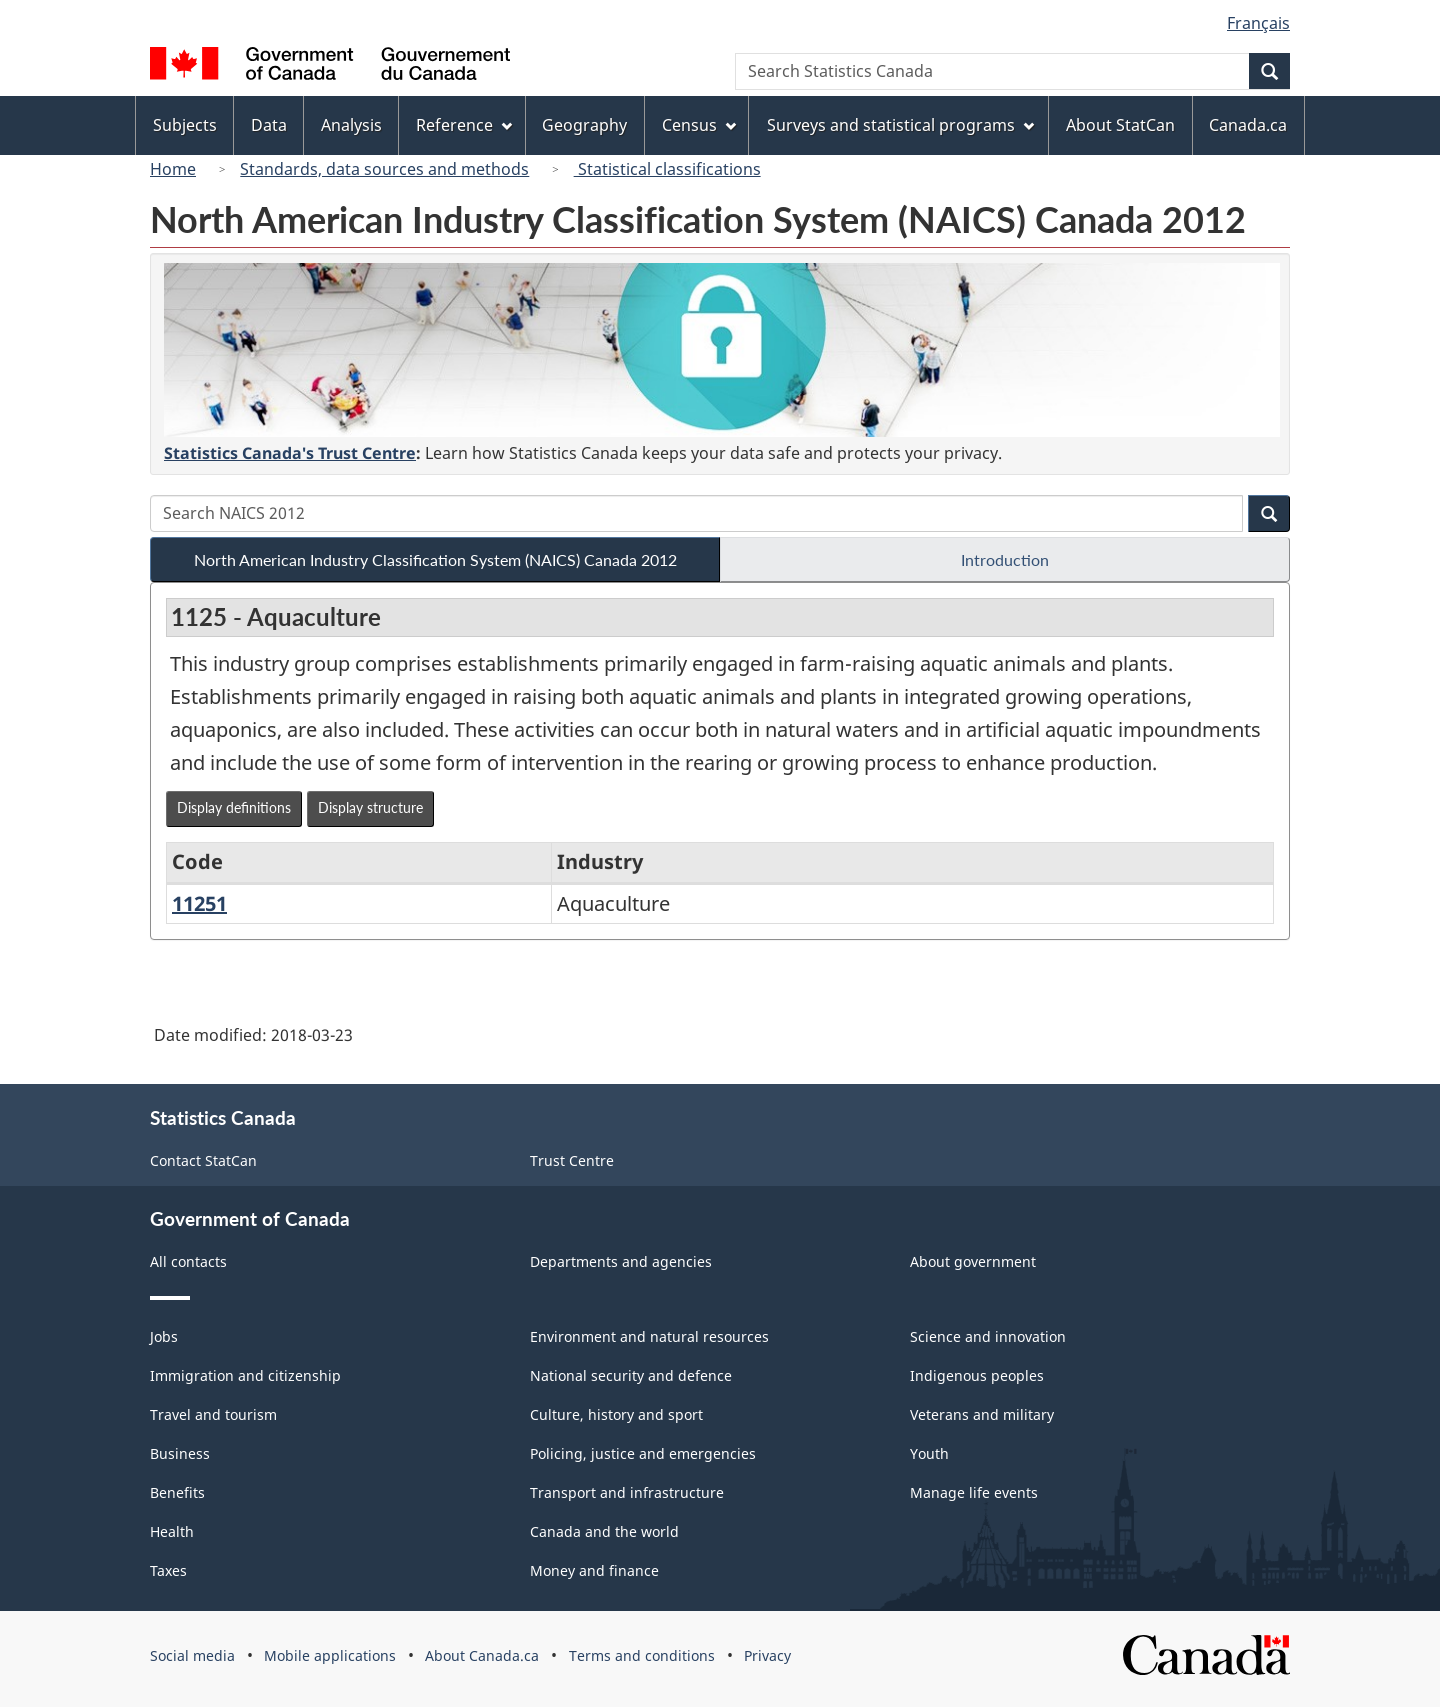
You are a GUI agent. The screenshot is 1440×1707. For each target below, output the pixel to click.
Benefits (177, 1492)
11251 (199, 903)
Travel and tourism (213, 1414)
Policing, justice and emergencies (643, 1453)
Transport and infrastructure (627, 1492)
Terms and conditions (642, 1655)
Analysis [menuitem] (351, 125)
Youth (929, 1453)
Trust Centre (572, 1160)
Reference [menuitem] (464, 125)
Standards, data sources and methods (384, 169)
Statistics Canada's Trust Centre (290, 453)
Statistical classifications (667, 169)
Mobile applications (330, 1655)
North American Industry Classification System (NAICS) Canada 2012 (435, 559)
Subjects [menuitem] (185, 125)
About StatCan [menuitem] (1120, 125)
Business (180, 1453)
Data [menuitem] (269, 125)
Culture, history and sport (616, 1414)
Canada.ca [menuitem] (1248, 125)
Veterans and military (982, 1414)
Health (172, 1531)
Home (173, 169)
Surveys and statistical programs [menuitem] (900, 125)
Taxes (168, 1570)
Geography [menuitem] (584, 125)
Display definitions (234, 807)
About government (973, 1261)
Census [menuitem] (699, 125)
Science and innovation (988, 1336)
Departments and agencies (621, 1261)
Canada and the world (604, 1531)
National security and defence (631, 1375)
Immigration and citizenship (245, 1375)
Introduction (1005, 559)
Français (1258, 23)
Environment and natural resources (649, 1336)
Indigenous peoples (977, 1375)
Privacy (767, 1655)
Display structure (370, 807)
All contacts (188, 1261)
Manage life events (974, 1492)
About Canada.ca (482, 1655)
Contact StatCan (203, 1160)
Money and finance (594, 1570)
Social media (192, 1655)
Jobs (164, 1336)
